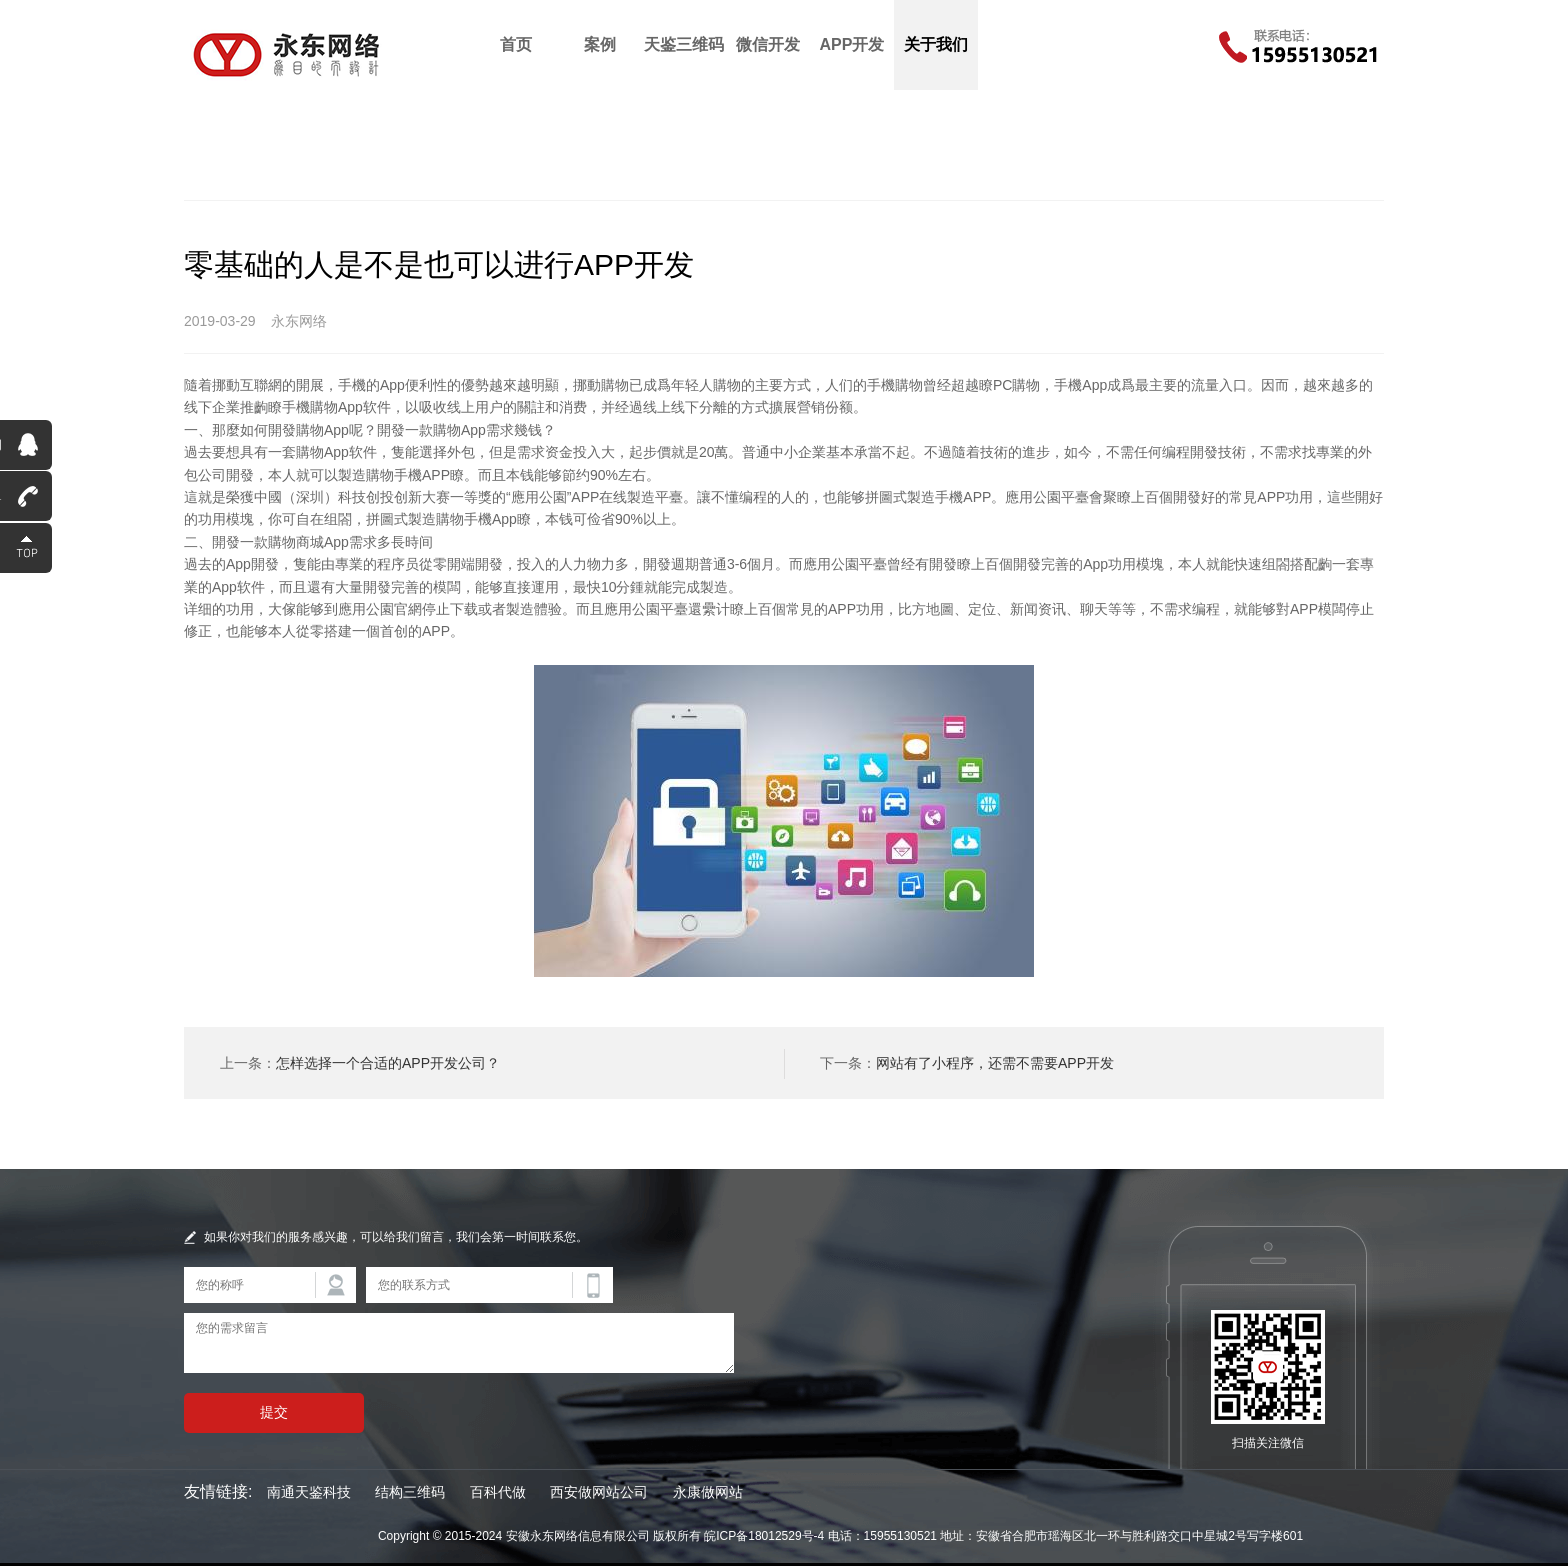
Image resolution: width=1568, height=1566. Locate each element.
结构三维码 (410, 1492)
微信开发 (768, 44)
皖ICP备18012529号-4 (764, 1536)
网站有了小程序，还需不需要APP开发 (995, 1063)
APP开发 (852, 44)
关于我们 (936, 44)
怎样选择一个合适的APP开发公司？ (388, 1063)
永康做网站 (708, 1492)
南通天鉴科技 (309, 1492)
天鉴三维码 (684, 44)
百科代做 (498, 1492)
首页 (516, 44)
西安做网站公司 (599, 1492)
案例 (600, 44)
